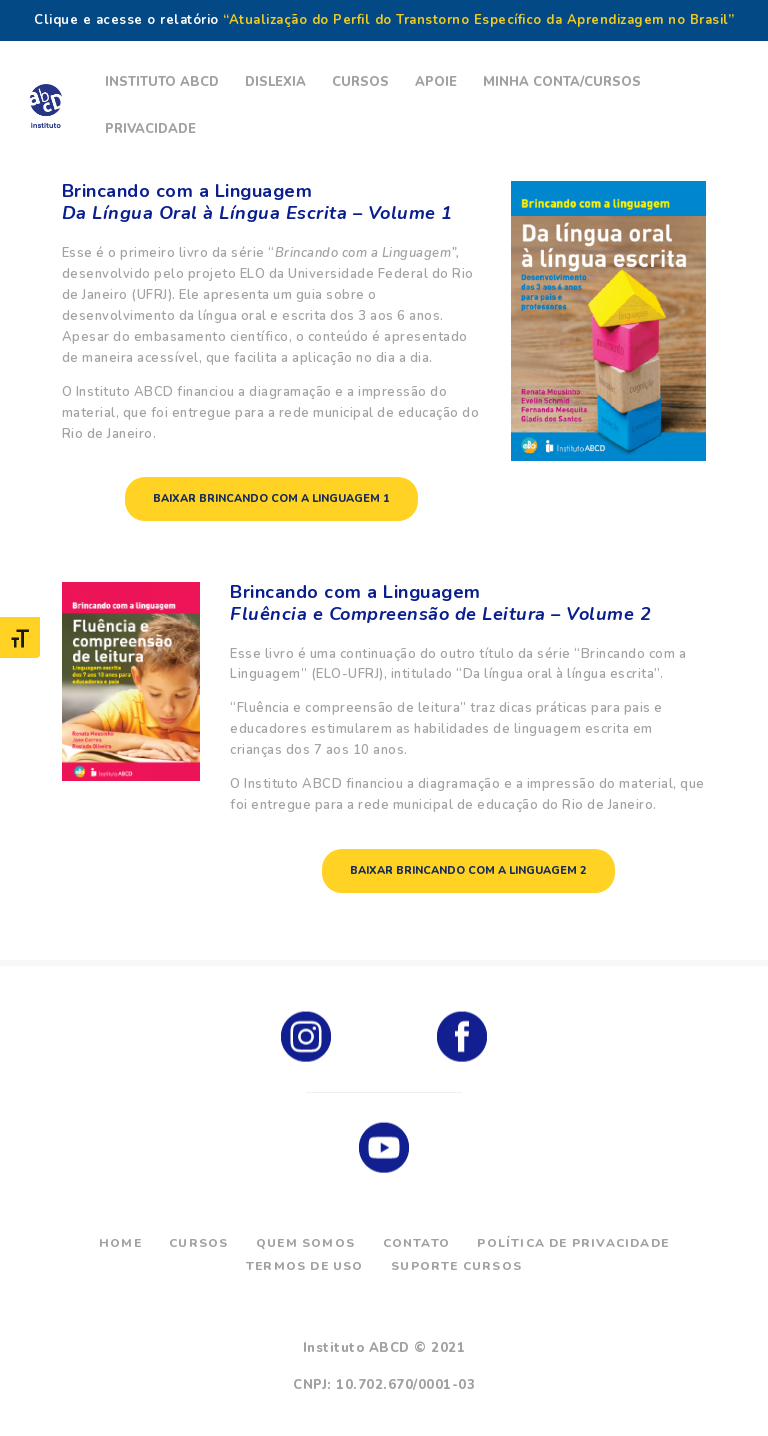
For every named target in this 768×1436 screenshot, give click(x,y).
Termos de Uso (305, 1266)
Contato (416, 1243)
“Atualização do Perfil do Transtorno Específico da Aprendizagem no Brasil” (478, 20)
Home (120, 1243)
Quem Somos (305, 1243)
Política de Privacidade (573, 1243)
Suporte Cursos (456, 1266)
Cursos (198, 1243)
